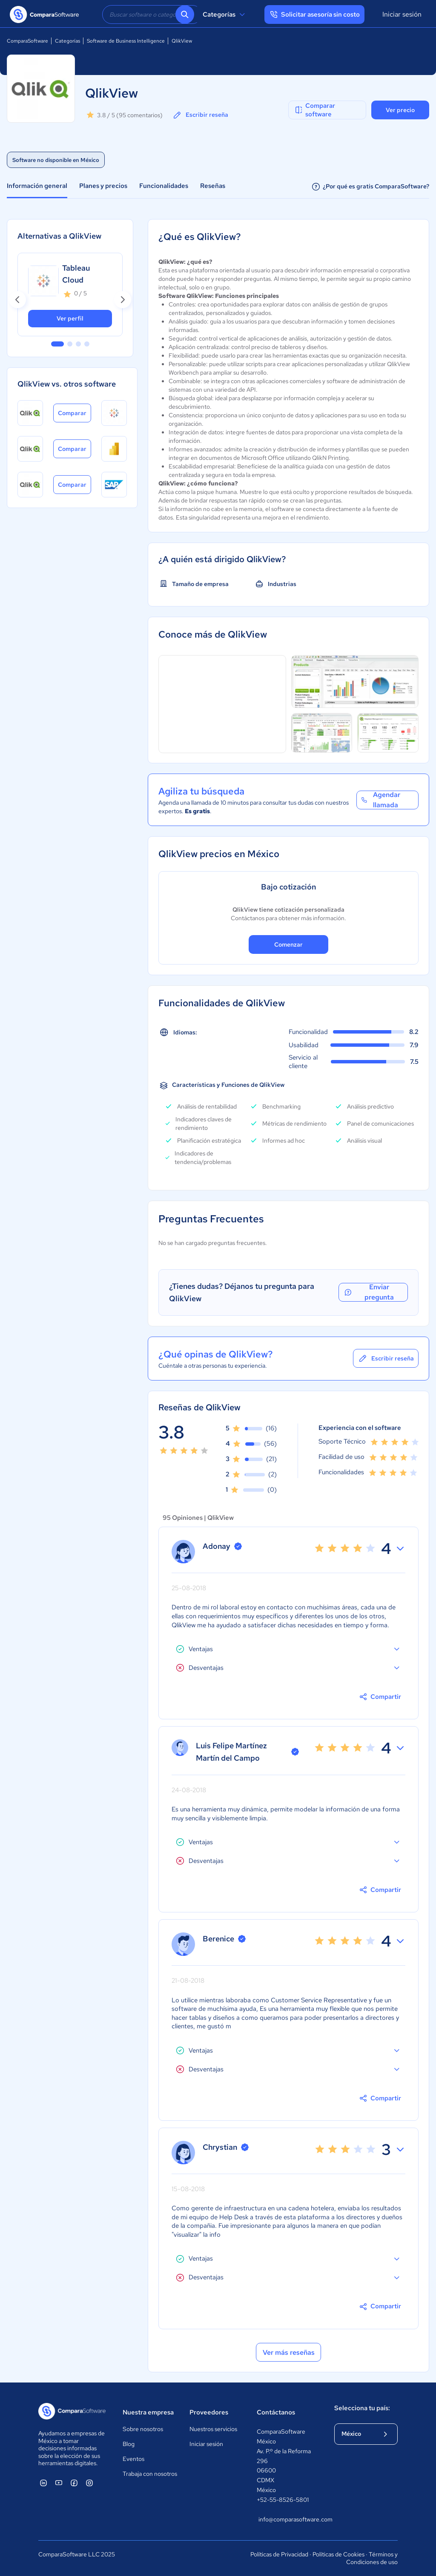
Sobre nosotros (143, 2429)
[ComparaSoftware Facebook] (74, 2483)
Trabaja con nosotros (150, 2474)
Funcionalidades (163, 186)
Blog (129, 2444)
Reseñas (212, 186)
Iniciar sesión (402, 14)
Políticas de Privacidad (279, 2554)
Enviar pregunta (368, 1292)
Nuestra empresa (148, 2412)
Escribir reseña (200, 115)
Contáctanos (276, 2412)
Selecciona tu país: (362, 2408)
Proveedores (208, 2412)
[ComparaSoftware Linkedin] (43, 2483)
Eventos (133, 2459)
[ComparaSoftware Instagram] (89, 2483)
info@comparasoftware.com (287, 2519)
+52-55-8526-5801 (283, 2500)
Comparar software (314, 109)
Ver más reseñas (289, 2352)
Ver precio (400, 110)
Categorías (225, 14)
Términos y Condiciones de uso (372, 2558)
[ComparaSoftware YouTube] (59, 2483)
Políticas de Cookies (338, 2554)
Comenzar (288, 944)
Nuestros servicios (213, 2429)
